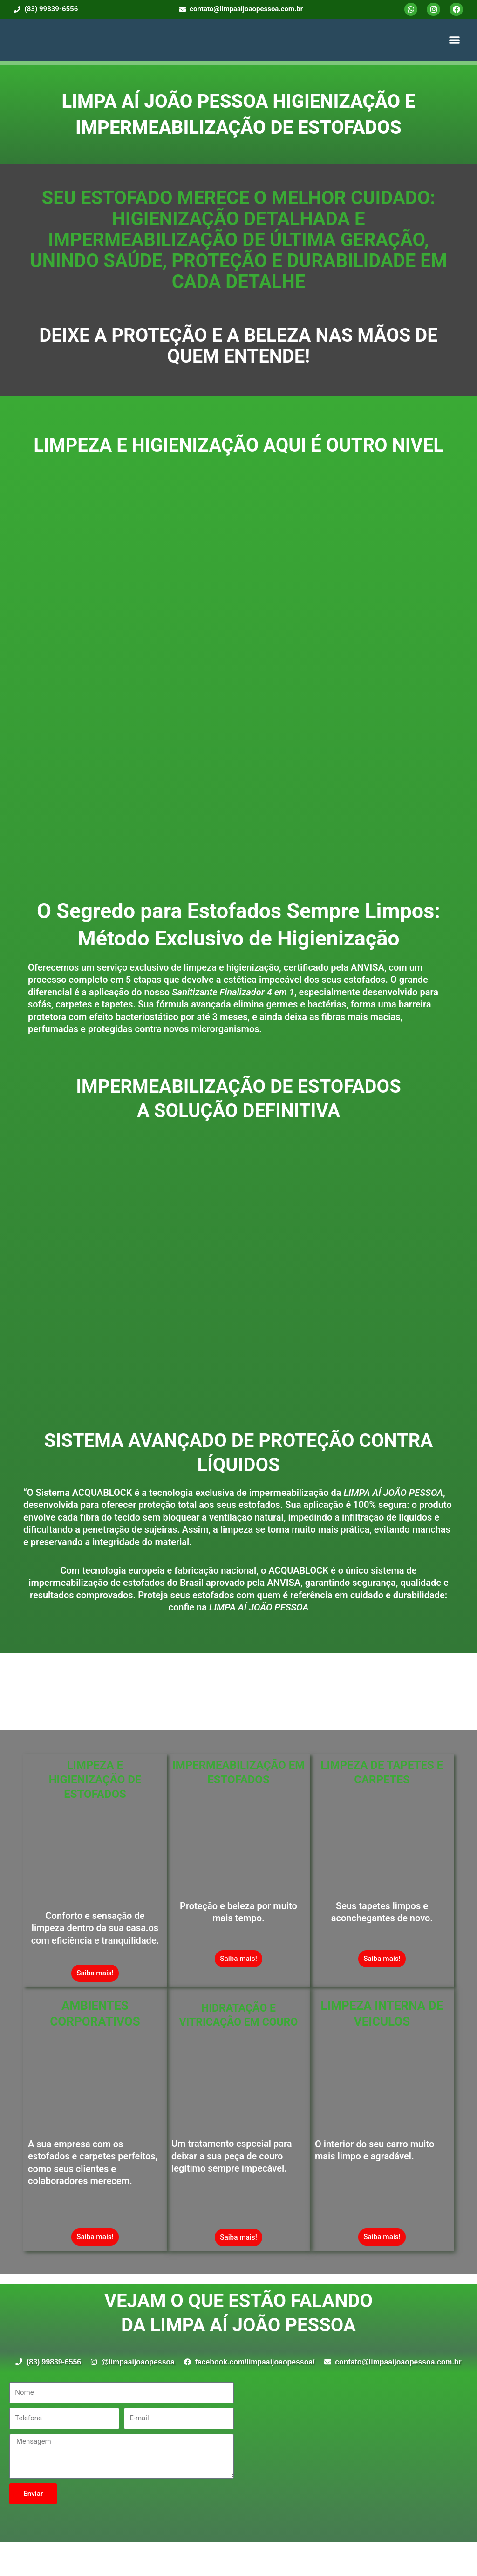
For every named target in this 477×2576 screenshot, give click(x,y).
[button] (454, 39)
